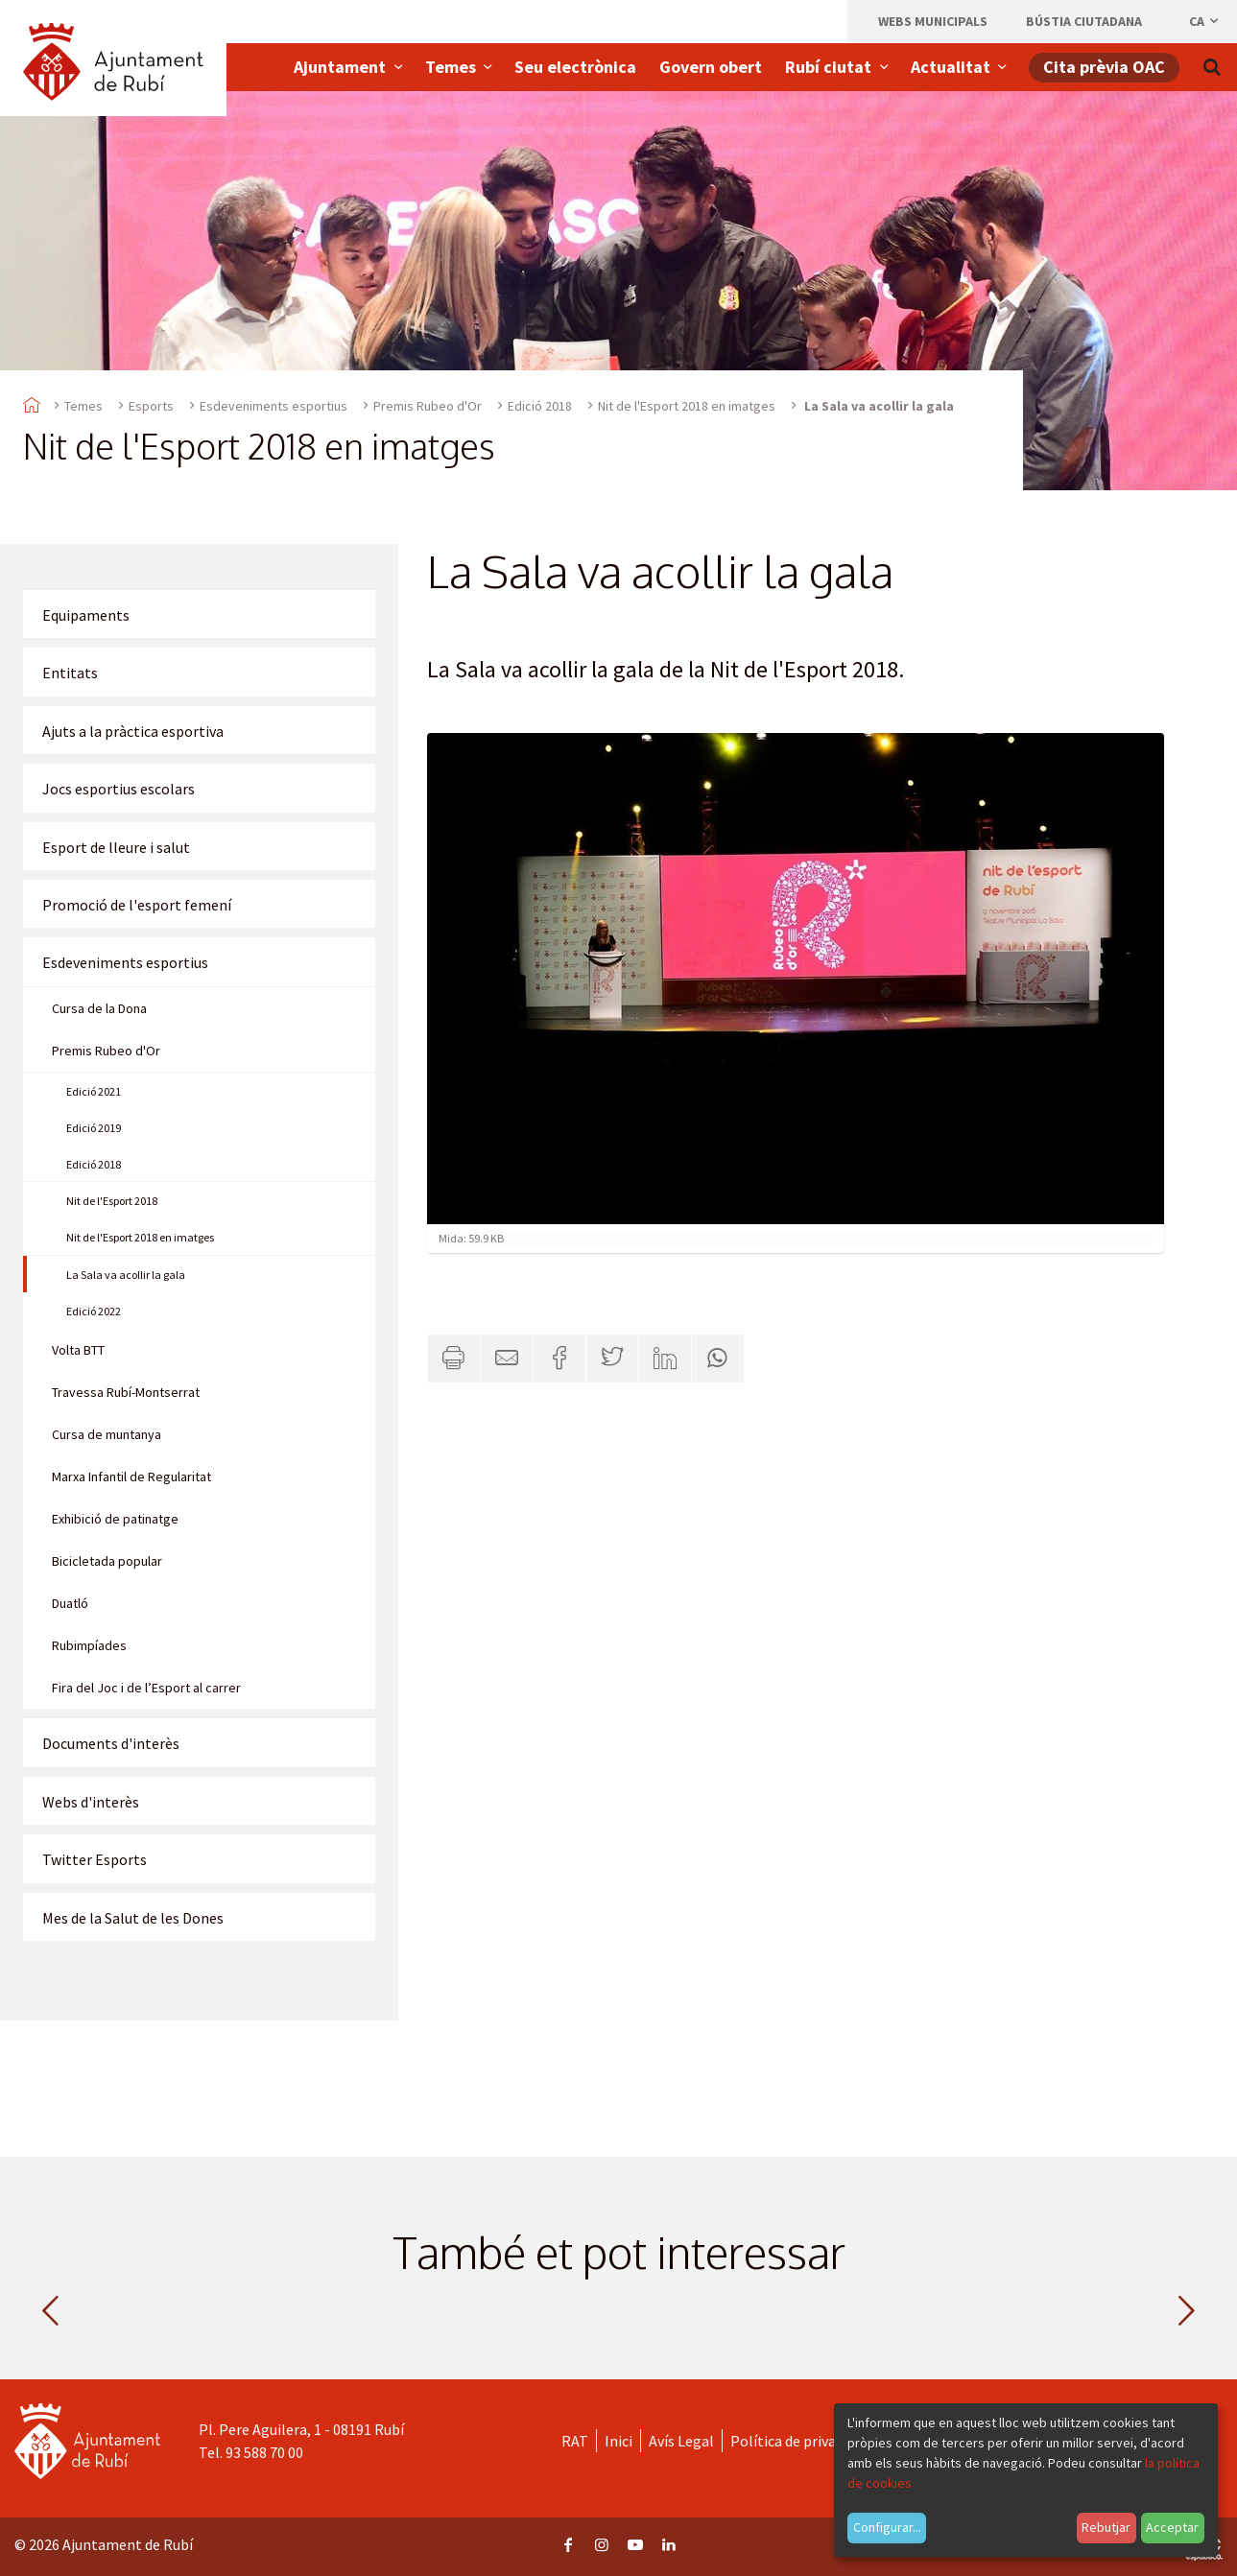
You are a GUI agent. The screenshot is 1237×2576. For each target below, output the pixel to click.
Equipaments (86, 615)
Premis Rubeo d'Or (427, 405)
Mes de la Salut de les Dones (133, 1917)
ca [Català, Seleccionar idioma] (1205, 21)
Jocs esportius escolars (118, 788)
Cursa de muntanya (106, 1434)
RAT (574, 2440)
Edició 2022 (93, 1311)
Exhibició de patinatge (115, 1518)
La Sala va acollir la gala (125, 1274)
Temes (83, 405)
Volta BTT (78, 1350)
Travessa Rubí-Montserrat (126, 1392)
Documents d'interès (110, 1743)
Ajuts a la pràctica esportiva (133, 731)
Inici (618, 2440)
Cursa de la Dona (99, 1008)
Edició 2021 (93, 1091)
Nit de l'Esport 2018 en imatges (686, 405)
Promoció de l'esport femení (136, 904)
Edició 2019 (93, 1128)
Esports (151, 405)
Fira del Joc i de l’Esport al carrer (146, 1687)
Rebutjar (1106, 2527)
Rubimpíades (89, 1645)
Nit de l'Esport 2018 (111, 1200)
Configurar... (887, 2527)
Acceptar (1172, 2527)
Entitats (70, 672)
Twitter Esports (94, 1859)
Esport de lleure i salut (116, 847)
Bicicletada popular (107, 1561)
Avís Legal (681, 2440)
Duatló (70, 1603)
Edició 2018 (540, 405)
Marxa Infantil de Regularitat (131, 1476)
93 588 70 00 (264, 2452)
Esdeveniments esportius (273, 405)
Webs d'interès (90, 1801)
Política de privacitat (799, 2440)
